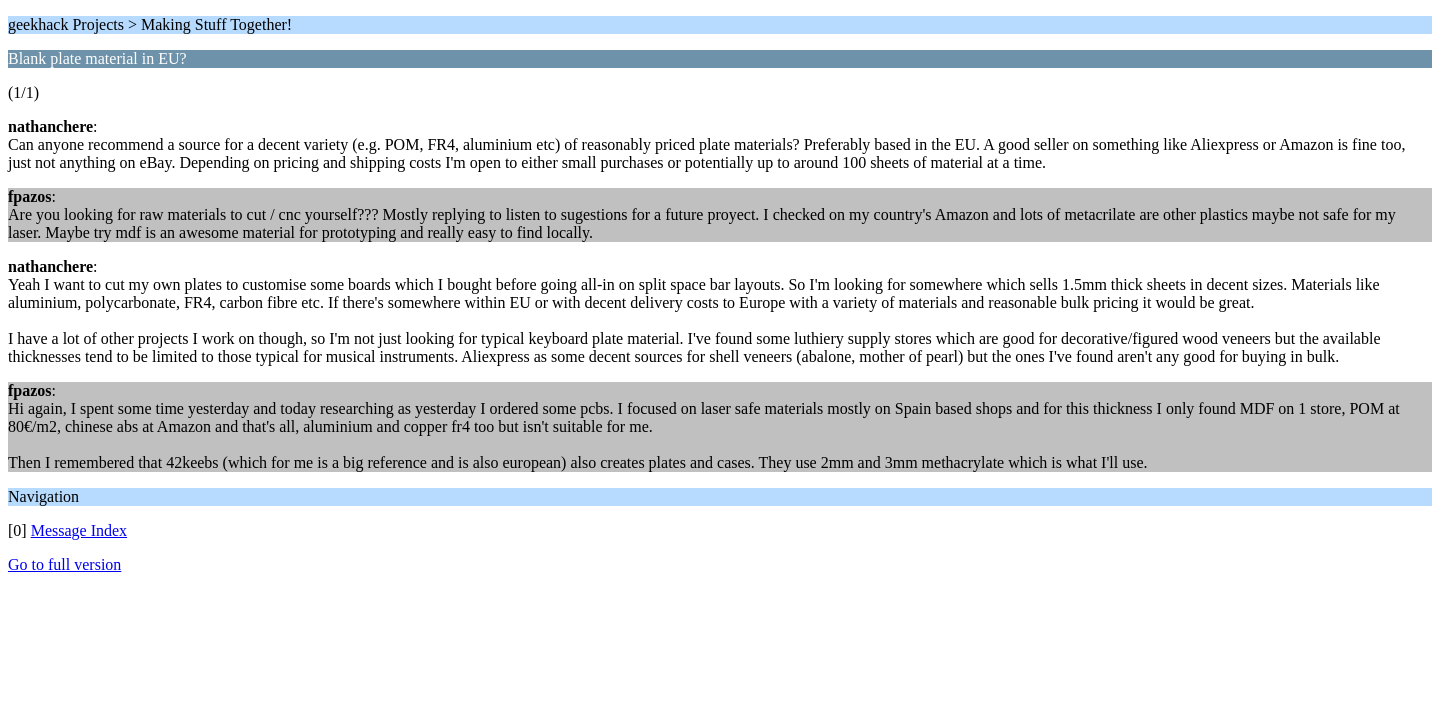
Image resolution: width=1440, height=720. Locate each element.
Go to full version (64, 564)
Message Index (79, 530)
